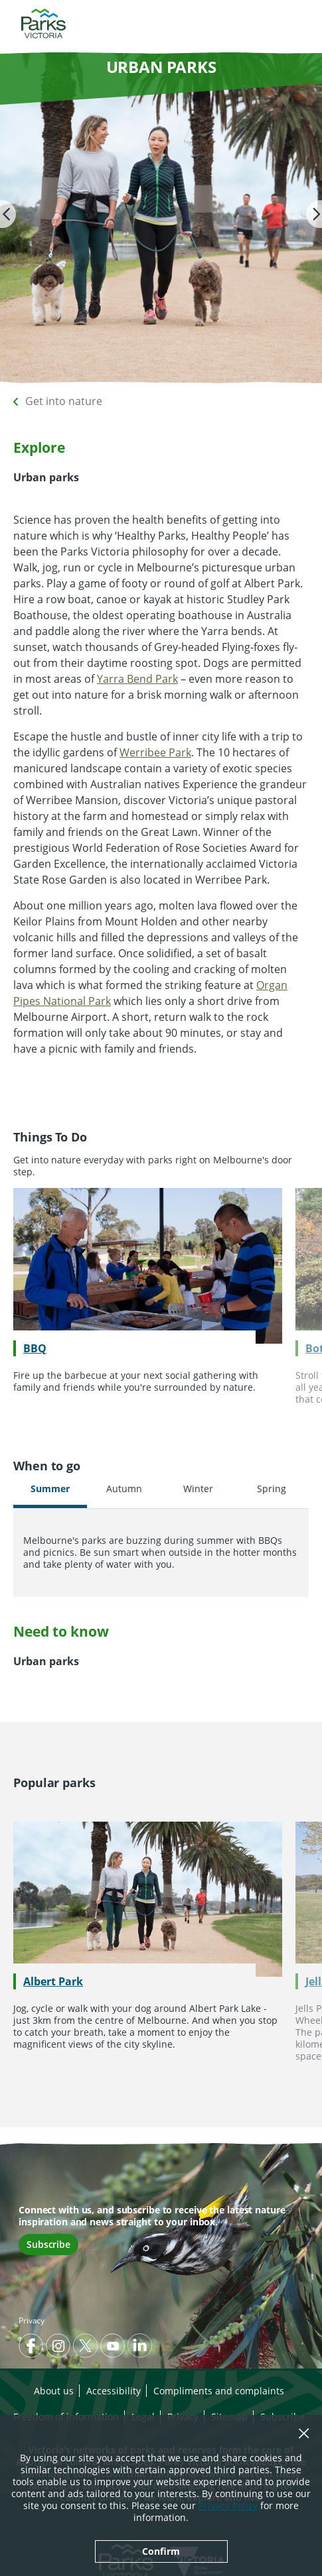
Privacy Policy (228, 2505)
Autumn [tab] (124, 1489)
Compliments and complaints (218, 2390)
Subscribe (48, 2244)
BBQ (34, 1348)
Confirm (161, 2551)
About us (54, 2390)
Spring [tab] (271, 1489)
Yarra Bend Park (137, 679)
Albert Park (53, 1981)
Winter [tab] (198, 1489)
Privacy (31, 2320)
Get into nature (63, 401)
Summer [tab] (50, 1489)
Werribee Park (155, 752)
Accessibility (113, 2390)
